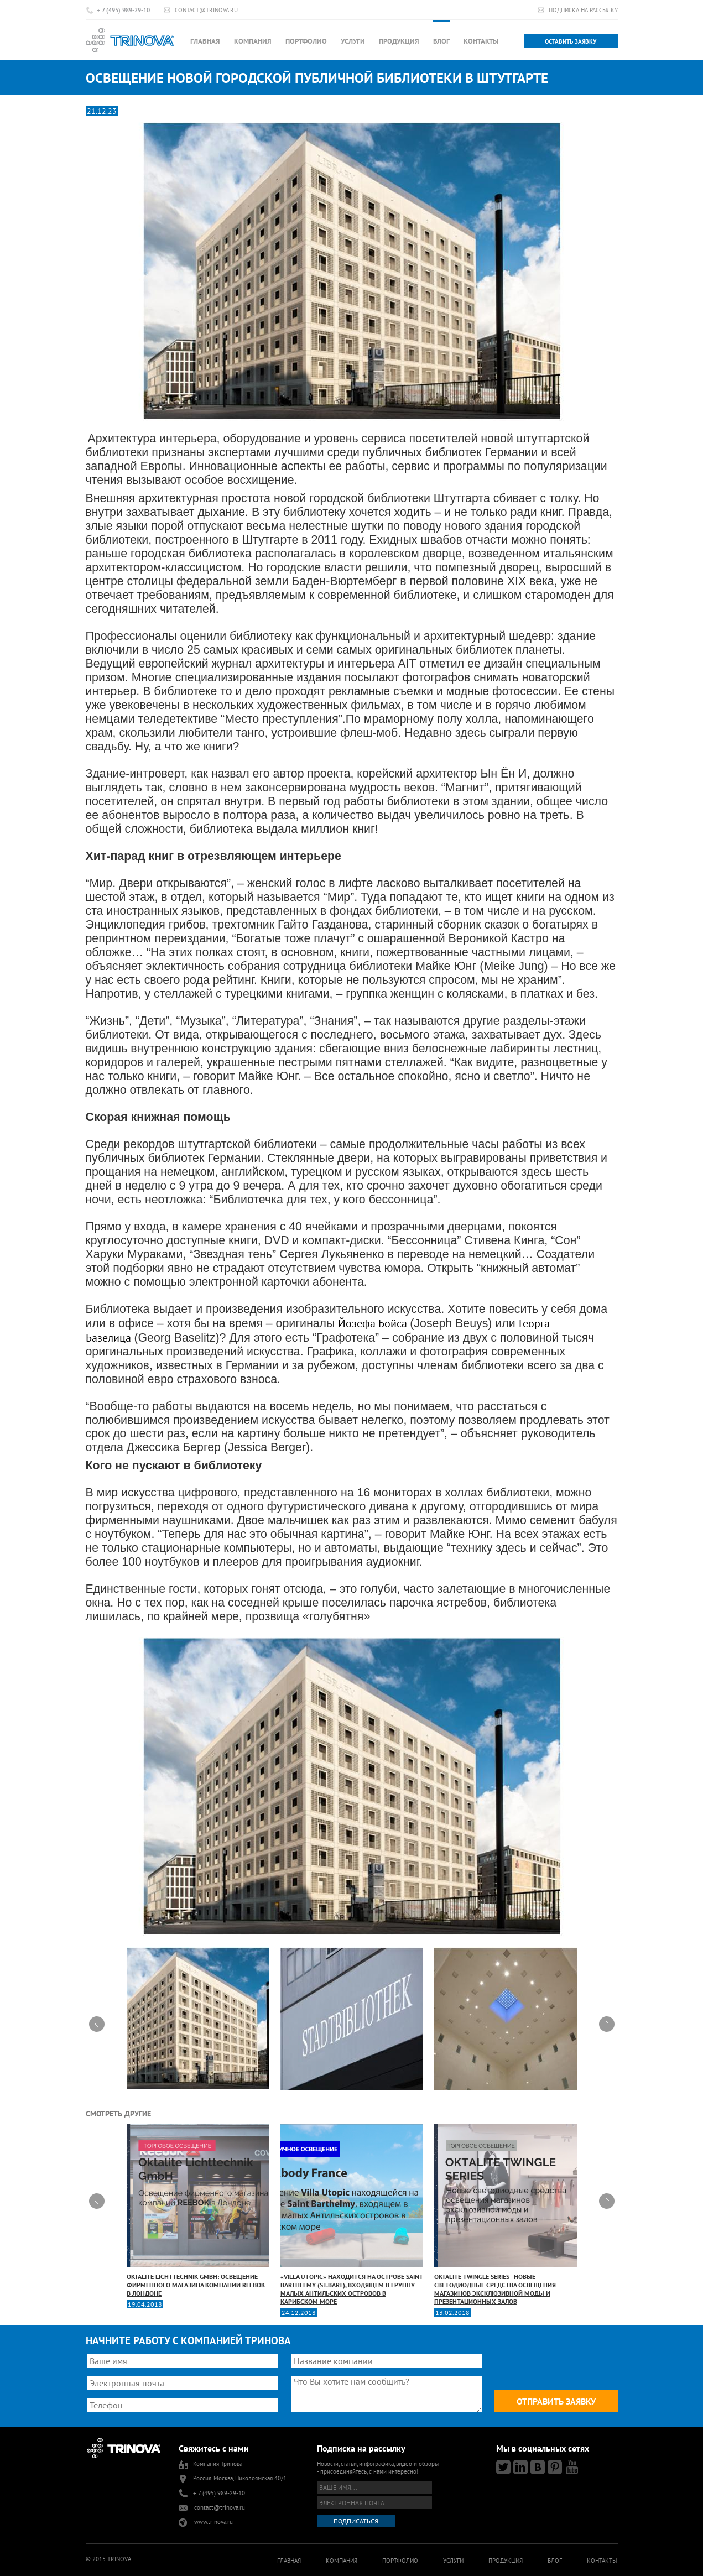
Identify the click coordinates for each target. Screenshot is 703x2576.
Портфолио (306, 41)
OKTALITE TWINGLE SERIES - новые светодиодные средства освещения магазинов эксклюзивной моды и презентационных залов (505, 2215)
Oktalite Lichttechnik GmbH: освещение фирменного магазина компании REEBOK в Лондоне (198, 2210)
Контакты (481, 41)
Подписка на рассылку (583, 10)
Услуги (353, 41)
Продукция (399, 41)
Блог (441, 41)
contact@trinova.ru (206, 10)
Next (607, 2024)
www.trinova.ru (213, 2522)
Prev (97, 2024)
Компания (253, 41)
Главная (205, 41)
